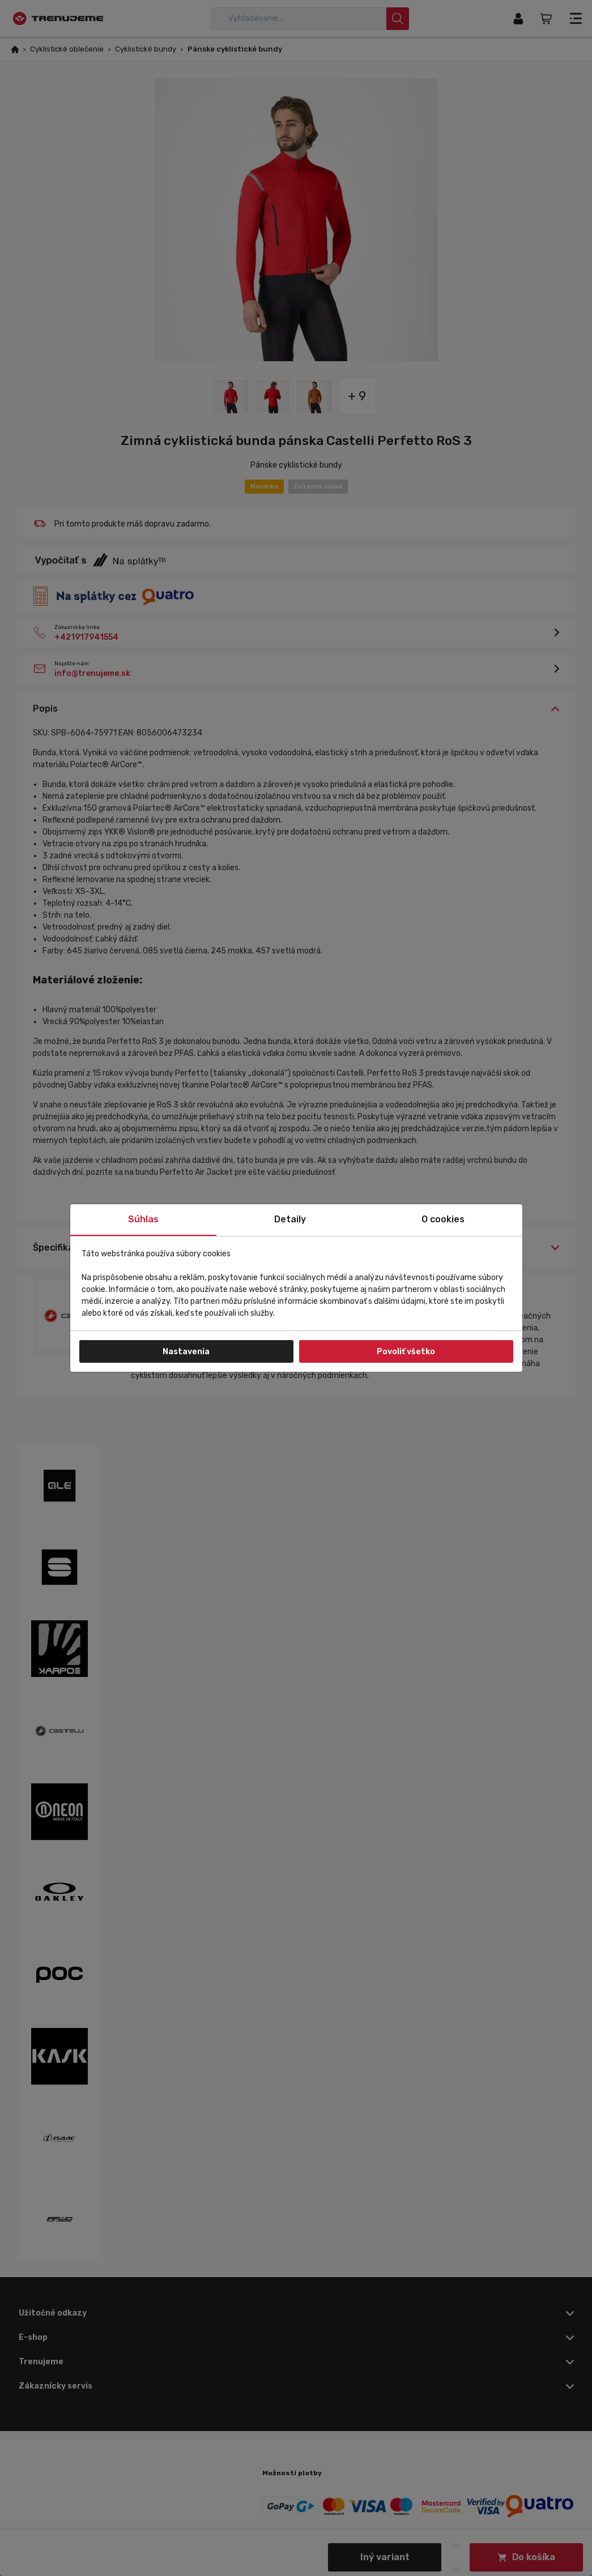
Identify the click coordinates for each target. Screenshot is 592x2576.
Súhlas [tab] (143, 1219)
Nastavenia (186, 1352)
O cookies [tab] (443, 1219)
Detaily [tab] (290, 1219)
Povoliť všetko (406, 1352)
